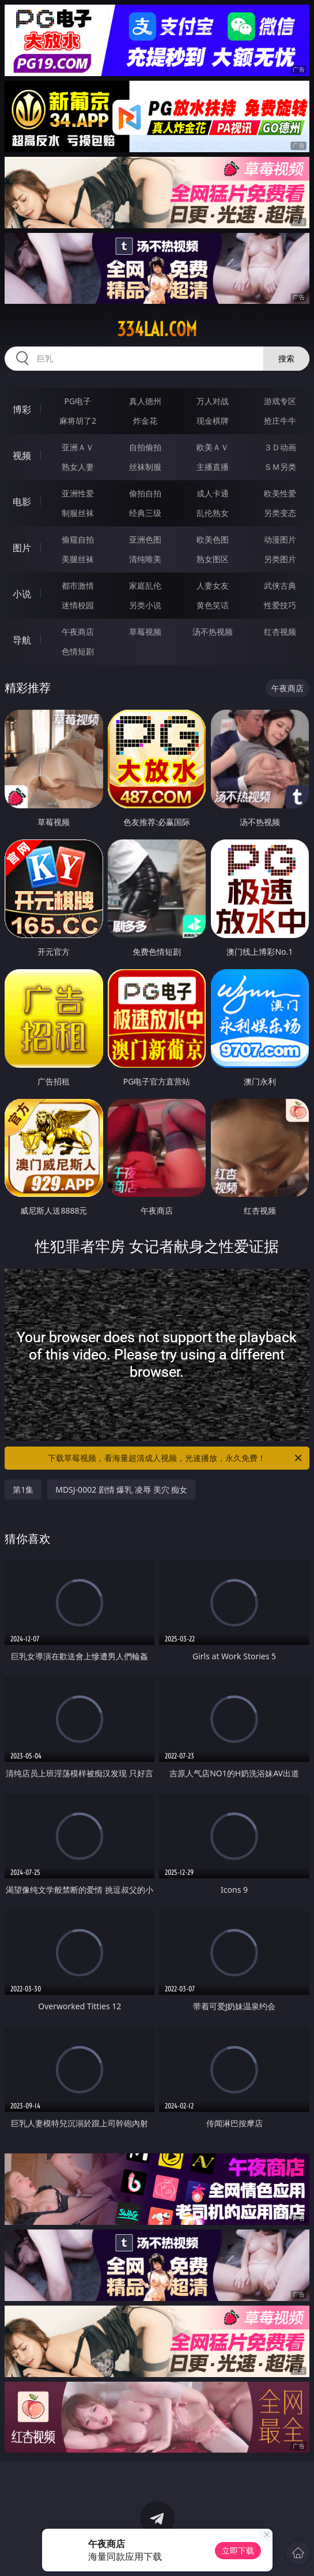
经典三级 (145, 512)
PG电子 (78, 401)
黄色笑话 (212, 605)
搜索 (286, 358)
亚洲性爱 (78, 493)
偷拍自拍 (145, 493)
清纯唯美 (145, 558)
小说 (22, 593)
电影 (22, 501)
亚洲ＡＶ (78, 447)
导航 (22, 640)
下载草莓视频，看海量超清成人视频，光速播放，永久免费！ (175, 1458)
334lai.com (157, 329)
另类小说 (145, 605)
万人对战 (212, 401)
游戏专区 (280, 401)
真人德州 (145, 401)
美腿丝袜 (78, 558)
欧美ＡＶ (212, 447)
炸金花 (145, 420)
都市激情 (78, 585)
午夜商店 (78, 631)
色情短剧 (78, 651)
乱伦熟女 (212, 512)
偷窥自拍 (78, 539)
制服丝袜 (78, 512)
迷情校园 (78, 605)
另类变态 (280, 512)
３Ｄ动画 (280, 447)
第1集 (23, 1489)
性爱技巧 (280, 605)
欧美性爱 (280, 493)
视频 (22, 455)
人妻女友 (212, 585)
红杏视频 (280, 631)
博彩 (22, 409)
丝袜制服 (145, 466)
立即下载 (238, 2550)
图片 (22, 547)
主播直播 (212, 466)
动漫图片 (280, 539)
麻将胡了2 (77, 420)
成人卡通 (212, 493)
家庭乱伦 (145, 585)
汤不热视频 (212, 631)
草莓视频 (145, 631)
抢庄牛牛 (280, 420)
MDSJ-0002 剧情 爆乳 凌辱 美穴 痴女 (121, 1489)
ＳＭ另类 (280, 466)
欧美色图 (212, 539)
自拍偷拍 (145, 447)
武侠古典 (280, 585)
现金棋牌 (212, 420)
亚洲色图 (145, 539)
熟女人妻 (78, 466)
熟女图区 (212, 558)
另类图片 (280, 558)
